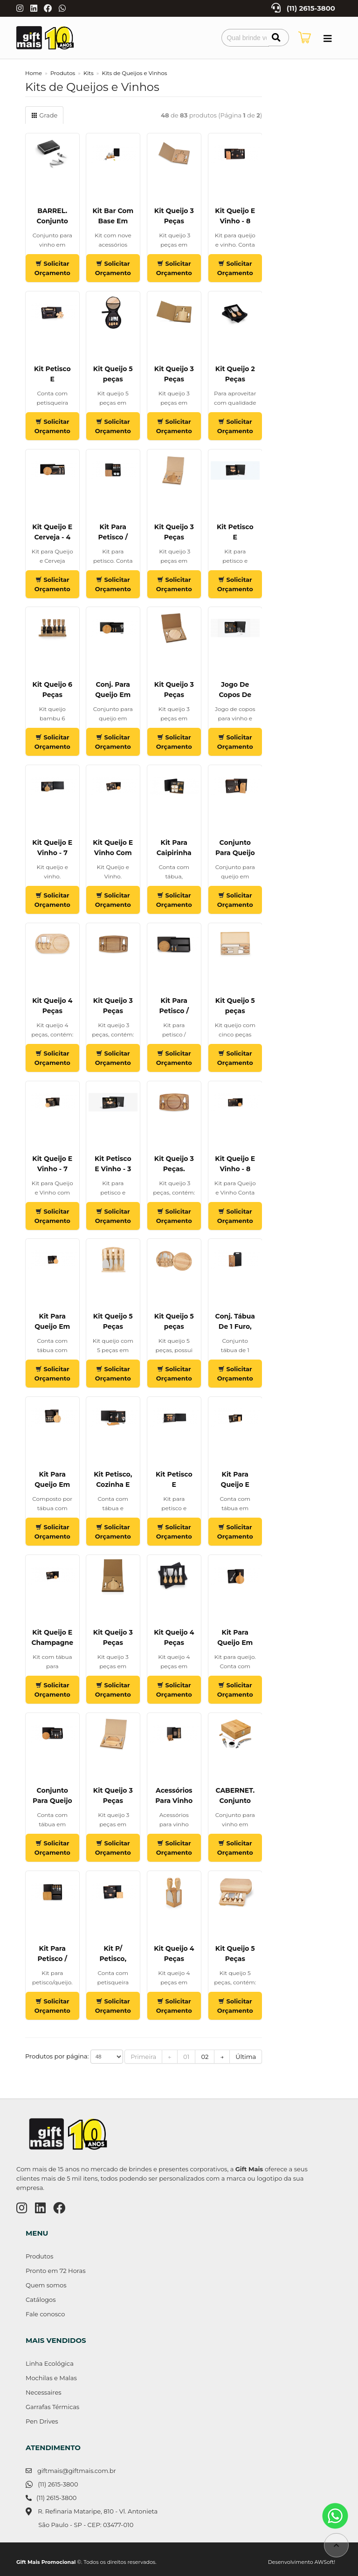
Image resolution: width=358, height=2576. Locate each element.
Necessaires (44, 2392)
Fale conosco (45, 2314)
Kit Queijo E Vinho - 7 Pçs (52, 852)
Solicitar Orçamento (52, 268)
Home (33, 73)
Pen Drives (42, 2421)
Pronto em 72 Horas (56, 2270)
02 (204, 2056)
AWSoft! (325, 2562)
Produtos (62, 73)
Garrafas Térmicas (52, 2406)
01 (186, 2056)
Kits (88, 73)
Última (245, 2056)
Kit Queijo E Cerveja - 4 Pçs (52, 537)
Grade (44, 115)
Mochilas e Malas (51, 2378)
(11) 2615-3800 (311, 8)
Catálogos (41, 2299)
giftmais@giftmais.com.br (76, 2470)
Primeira (143, 2056)
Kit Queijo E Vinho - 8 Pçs (235, 221)
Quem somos (46, 2285)
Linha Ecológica (50, 2363)
